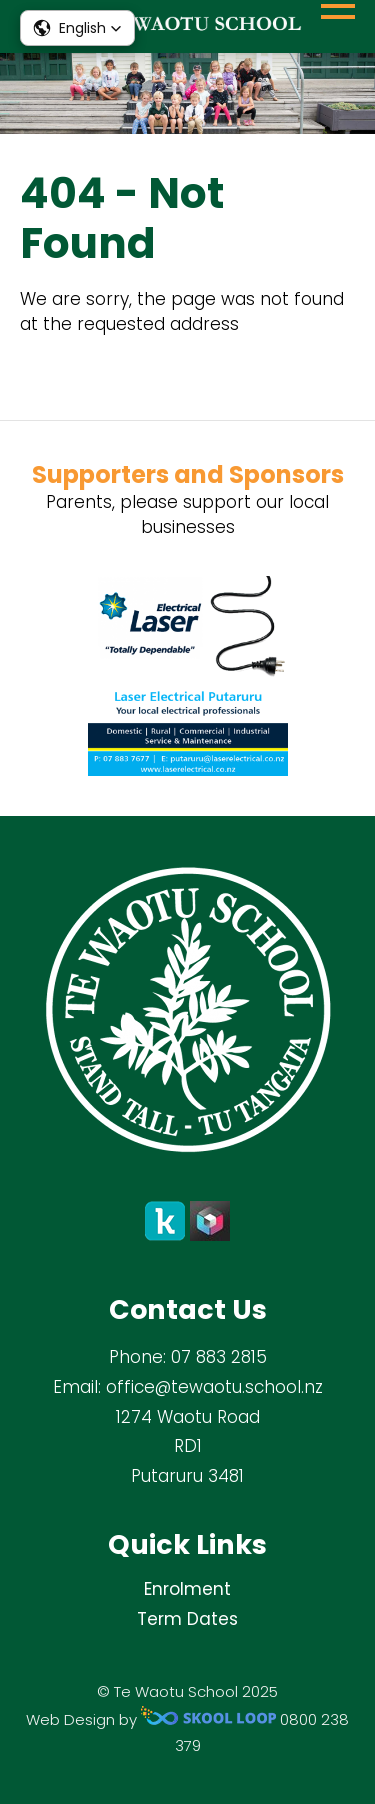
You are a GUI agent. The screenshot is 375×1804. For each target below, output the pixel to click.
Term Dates (187, 1619)
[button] (77, 28)
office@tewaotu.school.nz (214, 1387)
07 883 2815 (219, 1357)
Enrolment (187, 1589)
